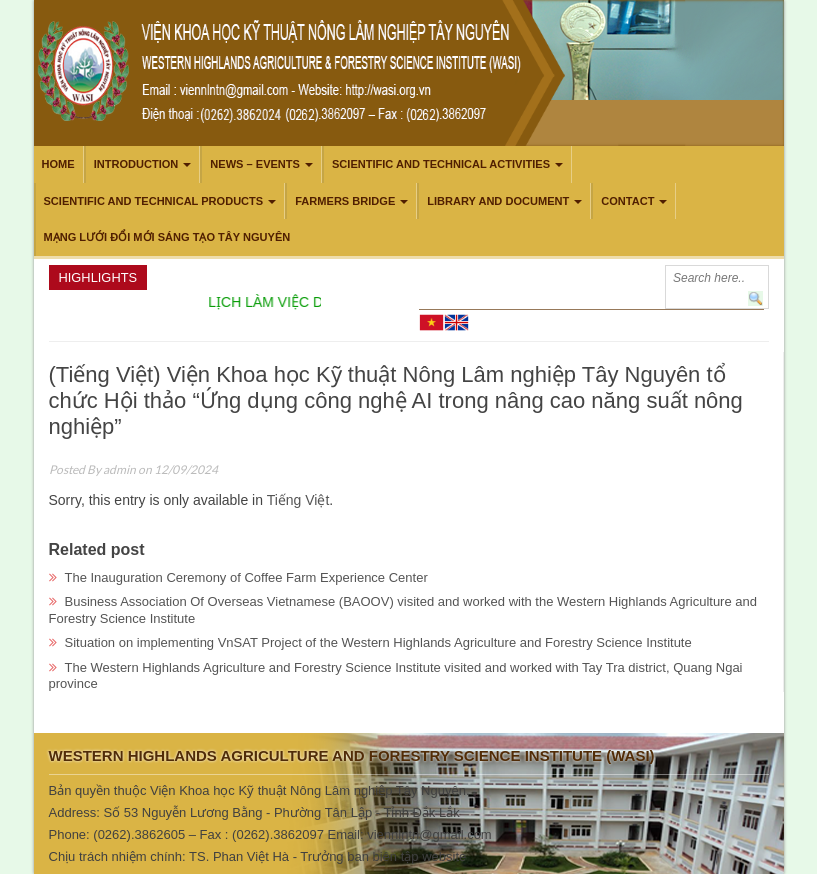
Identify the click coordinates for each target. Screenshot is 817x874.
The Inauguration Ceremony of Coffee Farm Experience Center (246, 577)
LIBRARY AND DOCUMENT (498, 201)
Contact (627, 201)
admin (119, 469)
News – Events (255, 164)
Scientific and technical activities (441, 164)
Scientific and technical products (154, 201)
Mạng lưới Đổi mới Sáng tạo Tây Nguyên (167, 237)
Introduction (136, 164)
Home (58, 164)
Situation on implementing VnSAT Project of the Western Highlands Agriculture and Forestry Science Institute (378, 642)
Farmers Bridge (345, 201)
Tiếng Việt (298, 500)
